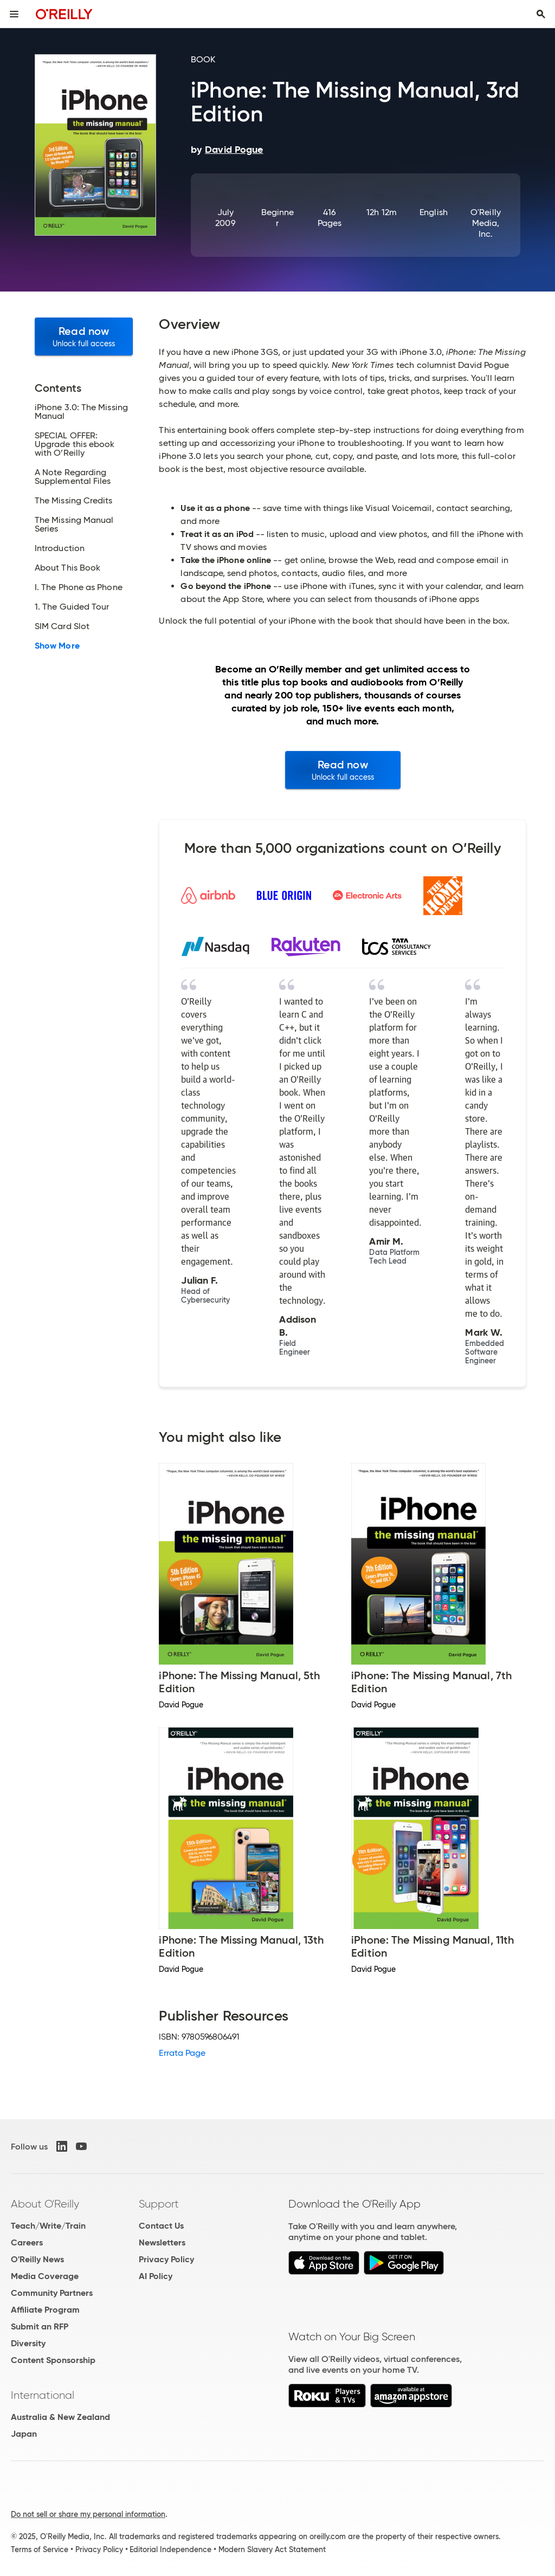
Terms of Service (39, 2549)
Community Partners (52, 2293)
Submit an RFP (39, 2326)
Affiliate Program (45, 2309)
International (42, 2395)
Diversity (28, 2343)
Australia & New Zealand (60, 2417)
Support (159, 2203)
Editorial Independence (170, 2549)
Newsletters (162, 2242)
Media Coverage (45, 2276)
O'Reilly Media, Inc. (485, 223)
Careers (27, 2242)
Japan (24, 2433)
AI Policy (155, 2276)
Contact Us (161, 2225)
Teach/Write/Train (48, 2225)
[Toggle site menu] (14, 14)
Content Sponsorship (53, 2360)
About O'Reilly (45, 2203)
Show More (57, 646)
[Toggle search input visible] (541, 14)
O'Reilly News (37, 2259)
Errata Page (182, 2053)
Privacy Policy (166, 2259)
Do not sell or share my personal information (88, 2514)
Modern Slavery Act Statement (272, 2549)
